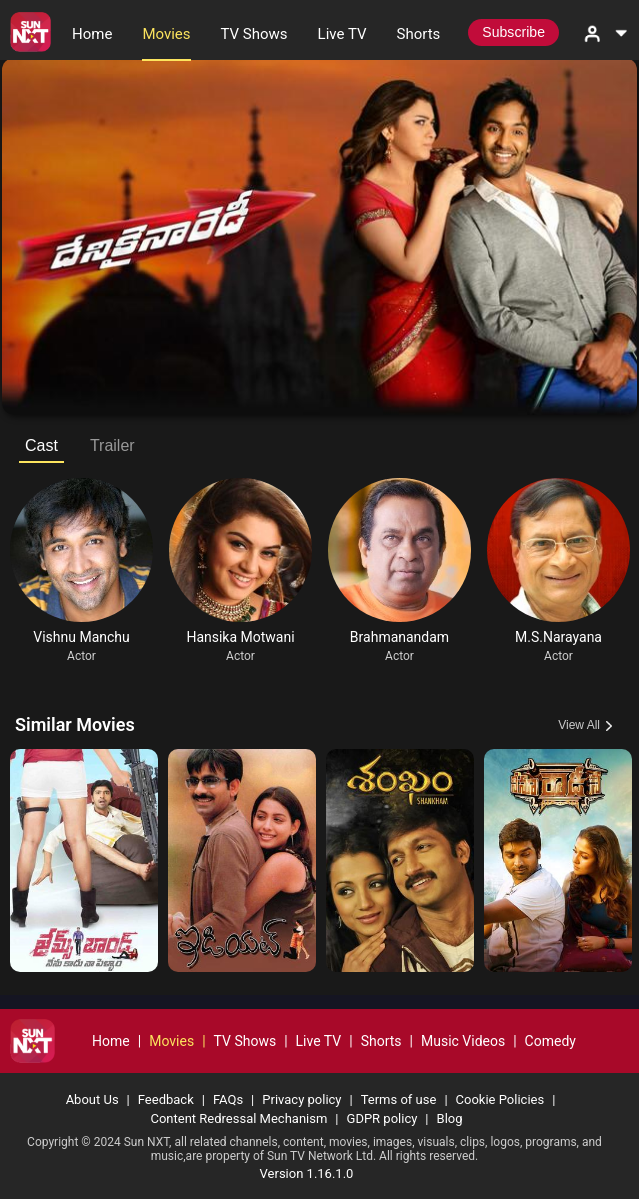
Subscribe (513, 32)
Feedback (166, 1099)
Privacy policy (301, 1099)
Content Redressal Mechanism (238, 1118)
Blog (450, 1118)
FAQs (228, 1099)
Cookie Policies (500, 1099)
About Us (92, 1099)
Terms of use (399, 1099)
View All (579, 725)
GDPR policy (382, 1118)
